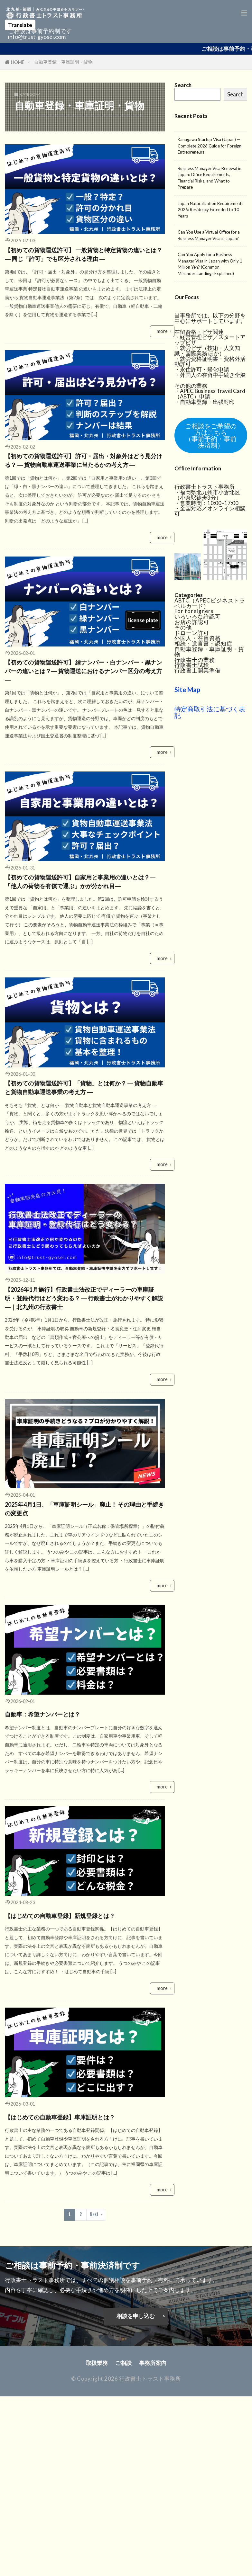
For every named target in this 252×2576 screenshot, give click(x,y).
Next (94, 2413)
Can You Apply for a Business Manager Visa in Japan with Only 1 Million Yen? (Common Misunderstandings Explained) (210, 264)
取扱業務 (97, 2561)
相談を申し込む (136, 2514)
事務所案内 (152, 2561)
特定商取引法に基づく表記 (209, 711)
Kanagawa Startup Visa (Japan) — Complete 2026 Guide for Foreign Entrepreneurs (209, 146)
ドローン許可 (191, 631)
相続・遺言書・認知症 (203, 642)
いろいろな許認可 (197, 615)
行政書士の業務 (194, 658)
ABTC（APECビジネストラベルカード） (209, 602)
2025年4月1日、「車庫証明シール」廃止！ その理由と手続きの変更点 (82, 1675)
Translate (20, 25)
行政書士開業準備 (197, 669)
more (162, 354)
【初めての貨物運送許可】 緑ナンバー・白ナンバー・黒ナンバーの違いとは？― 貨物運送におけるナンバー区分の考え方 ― (82, 745)
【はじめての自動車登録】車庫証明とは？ (80, 2307)
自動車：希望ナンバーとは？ (66, 1883)
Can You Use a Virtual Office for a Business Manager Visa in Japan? (209, 235)
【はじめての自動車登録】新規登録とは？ (80, 2092)
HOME (17, 62)
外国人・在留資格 (197, 637)
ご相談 (123, 2561)
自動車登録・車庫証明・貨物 (63, 62)
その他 (183, 626)
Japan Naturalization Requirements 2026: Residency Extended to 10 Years (210, 209)
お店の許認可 (191, 621)
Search (235, 94)
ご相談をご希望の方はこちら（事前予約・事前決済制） (211, 435)
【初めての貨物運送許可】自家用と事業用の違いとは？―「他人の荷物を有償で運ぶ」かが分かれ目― (85, 981)
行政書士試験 (191, 664)
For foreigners (194, 610)
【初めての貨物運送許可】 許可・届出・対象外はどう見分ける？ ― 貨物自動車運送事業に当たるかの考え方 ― (82, 502)
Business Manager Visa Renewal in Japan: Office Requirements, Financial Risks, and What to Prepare (209, 178)
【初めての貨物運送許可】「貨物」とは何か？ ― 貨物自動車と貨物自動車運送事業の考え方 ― (85, 1210)
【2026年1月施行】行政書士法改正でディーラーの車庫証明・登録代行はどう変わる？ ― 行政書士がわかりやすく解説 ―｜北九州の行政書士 (84, 1446)
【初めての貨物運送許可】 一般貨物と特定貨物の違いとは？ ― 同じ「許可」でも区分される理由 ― (82, 266)
